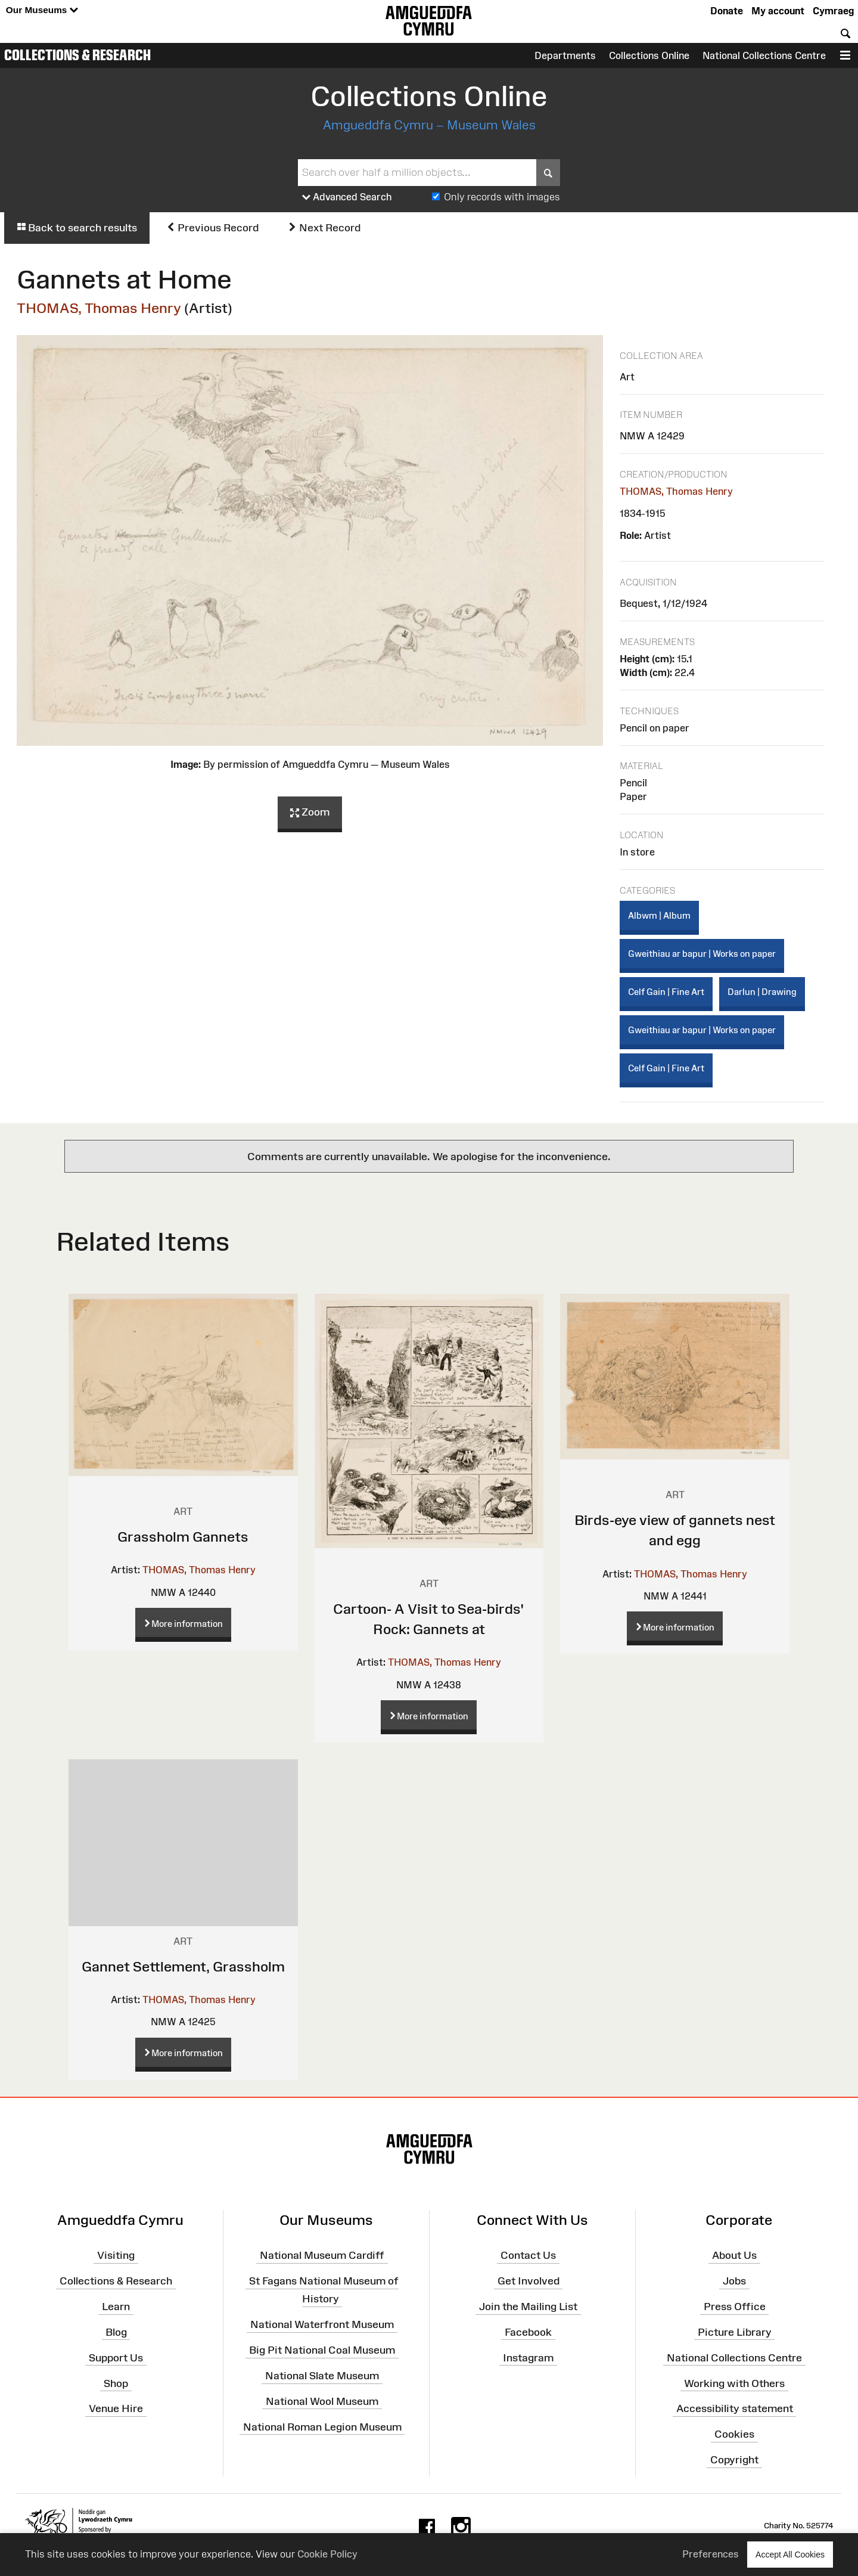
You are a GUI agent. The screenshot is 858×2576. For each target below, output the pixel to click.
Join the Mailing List (528, 2306)
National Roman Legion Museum (322, 2426)
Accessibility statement (734, 2408)
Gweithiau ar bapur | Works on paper (702, 953)
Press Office (735, 2306)
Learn (116, 2306)
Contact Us (528, 2255)
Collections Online (649, 55)
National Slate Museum (322, 2376)
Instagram (528, 2357)
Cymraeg (833, 10)
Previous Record (212, 228)
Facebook (528, 2332)
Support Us (116, 2357)
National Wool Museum (322, 2401)
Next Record (324, 228)
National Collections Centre (764, 55)
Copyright (734, 2460)
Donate (726, 10)
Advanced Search (347, 197)
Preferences (710, 2554)
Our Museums (42, 10)
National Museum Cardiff (322, 2255)
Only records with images (502, 196)
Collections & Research (77, 55)
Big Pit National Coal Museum (322, 2350)
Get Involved (528, 2281)
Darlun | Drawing (762, 992)
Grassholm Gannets (182, 1537)
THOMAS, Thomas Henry (99, 308)
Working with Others (734, 2383)
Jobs (734, 2281)
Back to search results (77, 228)
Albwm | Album (659, 915)
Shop (116, 2383)
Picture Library (735, 2332)
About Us (734, 2255)
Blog (116, 2332)
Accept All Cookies (790, 2554)
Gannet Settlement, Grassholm (183, 1966)
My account (777, 10)
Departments (565, 55)
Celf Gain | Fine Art (666, 992)
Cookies (734, 2434)
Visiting (116, 2255)
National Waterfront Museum (322, 2324)
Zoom (309, 812)
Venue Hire (116, 2408)
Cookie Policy (327, 2554)
